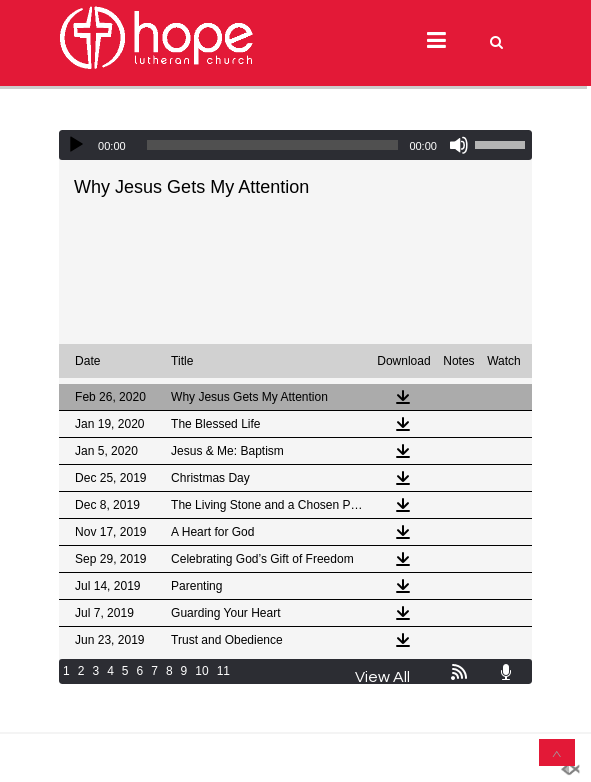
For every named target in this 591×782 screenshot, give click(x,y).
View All (382, 677)
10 (201, 671)
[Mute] (459, 145)
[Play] (76, 145)
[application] (295, 145)
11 (223, 671)
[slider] (273, 145)
